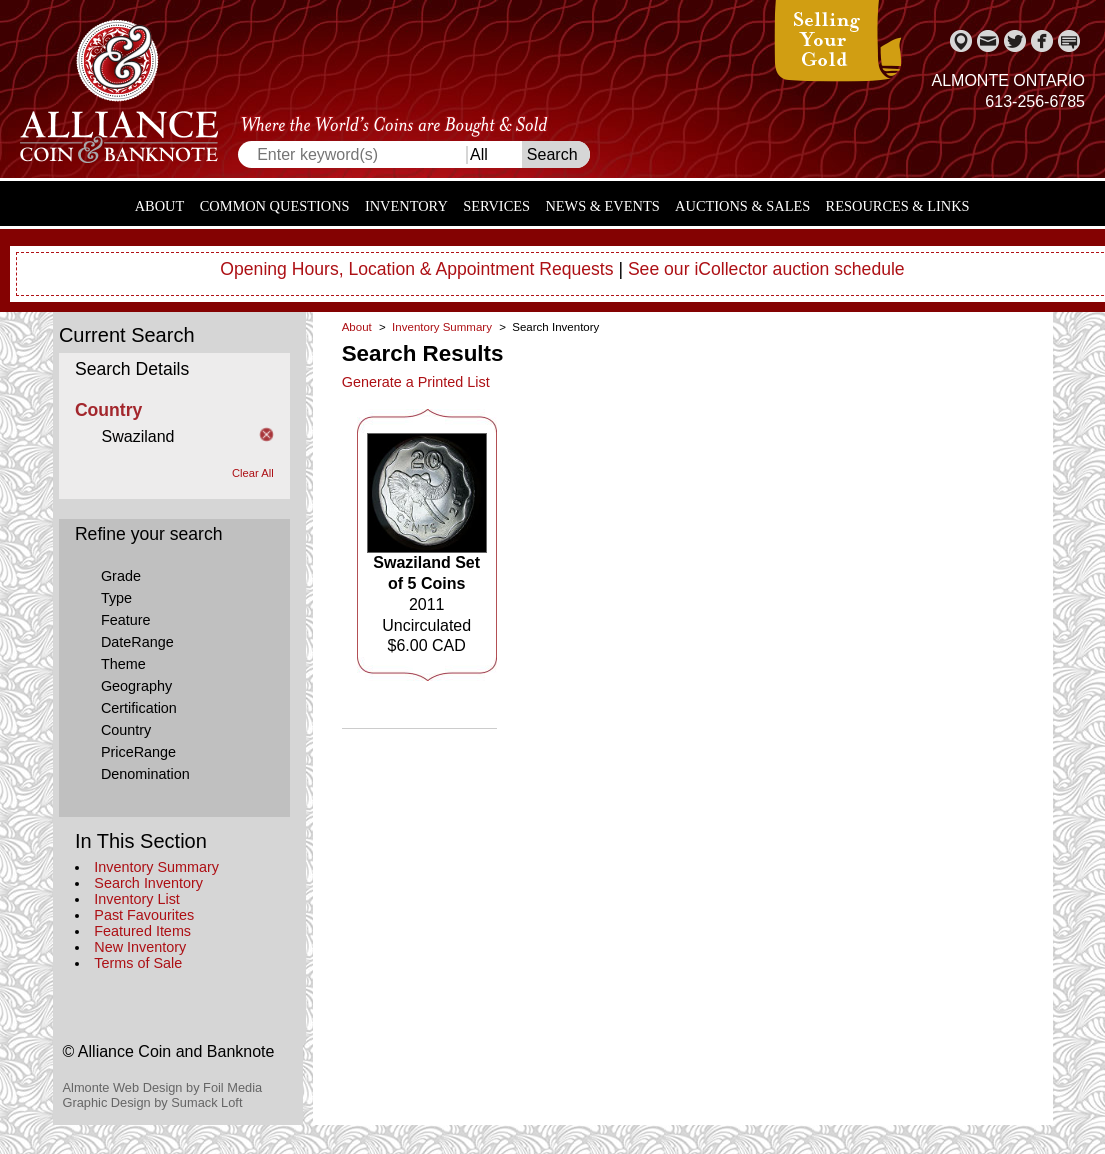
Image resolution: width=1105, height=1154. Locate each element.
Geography (136, 686)
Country (126, 730)
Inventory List (137, 899)
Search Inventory (148, 883)
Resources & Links (898, 206)
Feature (126, 620)
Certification (139, 708)
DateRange (137, 642)
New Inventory (140, 947)
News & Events (602, 206)
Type (116, 598)
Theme (123, 664)
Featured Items (142, 931)
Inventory (406, 206)
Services (496, 206)
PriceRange (138, 752)
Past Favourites (144, 915)
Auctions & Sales (742, 206)
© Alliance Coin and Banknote (169, 1051)
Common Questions (275, 206)
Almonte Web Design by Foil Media (163, 1087)
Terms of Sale (138, 963)
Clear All (253, 473)
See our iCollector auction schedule (766, 269)
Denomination (145, 774)
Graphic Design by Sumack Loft (153, 1102)
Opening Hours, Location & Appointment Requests (416, 269)
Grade (121, 576)
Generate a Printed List (416, 382)
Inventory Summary (156, 867)
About (160, 206)
